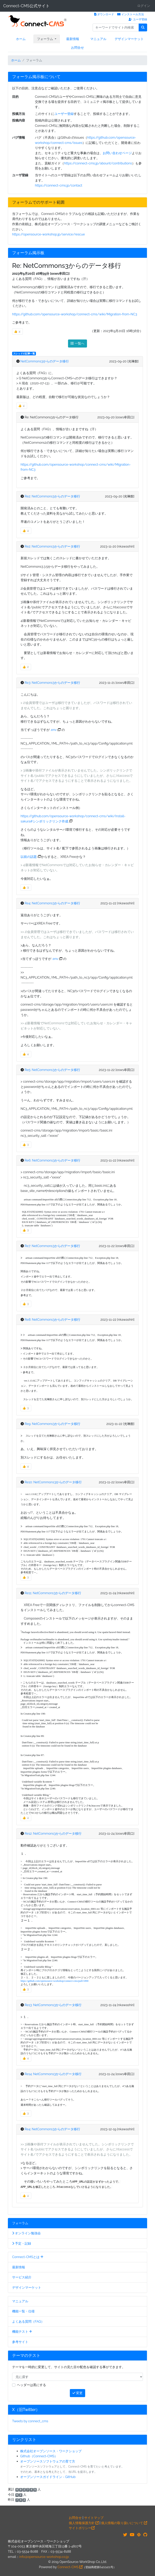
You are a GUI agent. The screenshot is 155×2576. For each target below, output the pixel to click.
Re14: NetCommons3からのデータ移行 (53, 2074)
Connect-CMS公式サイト (26, 5)
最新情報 (72, 39)
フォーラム (20, 2223)
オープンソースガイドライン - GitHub (47, 2477)
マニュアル (98, 39)
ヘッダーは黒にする (31, 2385)
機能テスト (22, 2332)
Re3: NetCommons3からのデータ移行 (52, 683)
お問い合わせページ (117, 153)
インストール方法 (130, 14)
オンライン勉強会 (26, 2233)
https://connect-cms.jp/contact (58, 185)
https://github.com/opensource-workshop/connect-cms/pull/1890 (54, 1980)
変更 (77, 2393)
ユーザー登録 (64, 114)
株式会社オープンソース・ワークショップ (51, 2451)
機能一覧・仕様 (23, 2311)
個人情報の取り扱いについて (124, 2523)
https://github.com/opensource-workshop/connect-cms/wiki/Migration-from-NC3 (74, 314)
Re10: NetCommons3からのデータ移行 (53, 1482)
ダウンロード (104, 14)
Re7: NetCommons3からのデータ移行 (52, 1246)
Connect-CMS (70, 2567)
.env (53, 730)
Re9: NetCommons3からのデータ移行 (52, 1424)
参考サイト (20, 2342)
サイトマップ (94, 2518)
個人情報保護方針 (84, 2523)
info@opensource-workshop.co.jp (44, 2557)
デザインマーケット (129, 39)
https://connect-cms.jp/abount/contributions (98, 163)
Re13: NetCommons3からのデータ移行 (53, 2005)
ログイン (143, 6)
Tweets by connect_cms (30, 2421)
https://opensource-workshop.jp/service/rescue (48, 234)
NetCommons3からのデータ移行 (44, 361)
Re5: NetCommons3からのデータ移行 (52, 1070)
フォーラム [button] (45, 39)
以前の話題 (29, 857)
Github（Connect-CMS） (39, 2456)
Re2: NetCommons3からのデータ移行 (52, 496)
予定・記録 (21, 2243)
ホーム (21, 39)
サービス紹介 (21, 2277)
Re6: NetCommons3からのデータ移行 (52, 1160)
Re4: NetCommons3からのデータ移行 (52, 903)
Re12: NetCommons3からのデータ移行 (53, 1833)
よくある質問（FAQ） (28, 2321)
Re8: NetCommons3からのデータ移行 (52, 1320)
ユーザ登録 (138, 19)
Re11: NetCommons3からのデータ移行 (53, 1593)
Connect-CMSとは (27, 2257)
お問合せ (77, 48)
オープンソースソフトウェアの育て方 (47, 2461)
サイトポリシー (82, 2528)
